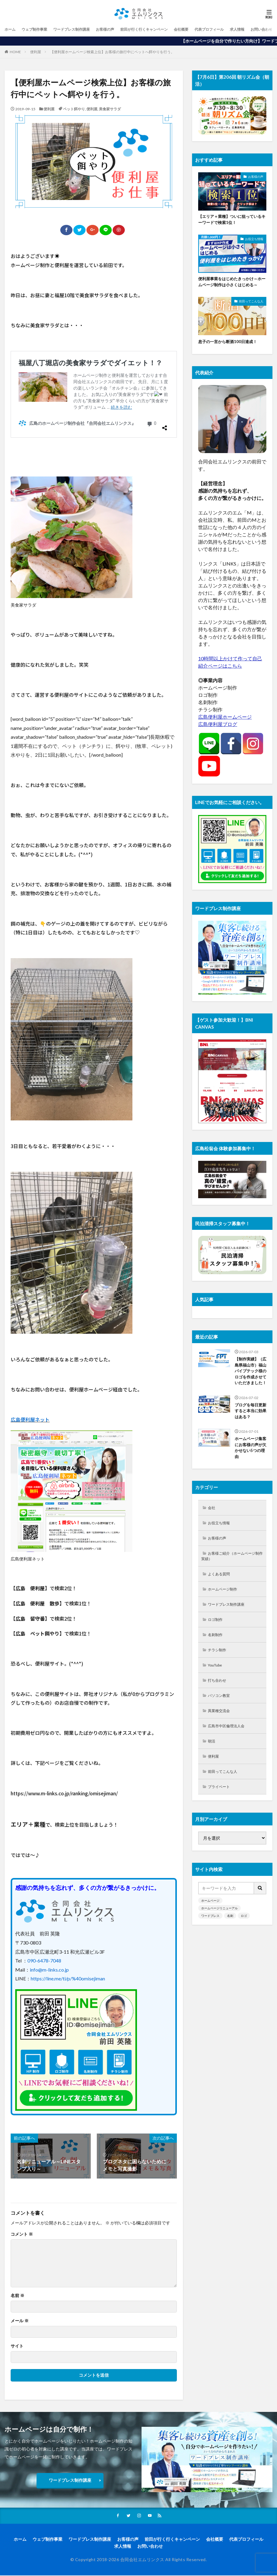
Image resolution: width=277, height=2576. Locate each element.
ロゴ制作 (217, 1638)
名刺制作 (217, 1654)
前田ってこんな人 (251, 303)
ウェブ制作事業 (38, 29)
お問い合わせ (150, 2546)
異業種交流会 (221, 1733)
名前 (17, 2295)
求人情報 (122, 2546)
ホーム (11, 29)
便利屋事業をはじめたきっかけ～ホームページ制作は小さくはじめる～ (232, 283)
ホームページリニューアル (219, 1934)
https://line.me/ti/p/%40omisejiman (68, 1978)
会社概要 (205, 29)
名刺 (230, 1941)
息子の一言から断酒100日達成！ (229, 343)
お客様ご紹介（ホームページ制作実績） (230, 1572)
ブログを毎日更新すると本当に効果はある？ (250, 1422)
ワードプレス (210, 1941)
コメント (22, 2234)
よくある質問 (221, 1591)
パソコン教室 (221, 1717)
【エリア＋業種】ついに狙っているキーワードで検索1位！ (232, 220)
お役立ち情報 (254, 240)
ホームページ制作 (226, 1606)
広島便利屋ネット (30, 1419)
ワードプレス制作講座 (80, 29)
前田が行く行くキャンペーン (163, 29)
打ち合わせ (219, 1701)
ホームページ (210, 1926)
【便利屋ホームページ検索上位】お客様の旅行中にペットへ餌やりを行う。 (112, 52)
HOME (15, 52)
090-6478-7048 (44, 1960)
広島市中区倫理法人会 (230, 1749)
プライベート (221, 1812)
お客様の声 (118, 29)
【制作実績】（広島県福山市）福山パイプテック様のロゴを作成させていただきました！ (250, 1377)
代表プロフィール (237, 29)
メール (20, 2321)
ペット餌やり (74, 109)
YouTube (217, 1685)
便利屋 (35, 52)
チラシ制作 (219, 1670)
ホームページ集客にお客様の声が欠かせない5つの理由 (250, 1460)
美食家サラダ (110, 109)
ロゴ (244, 1941)
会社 (213, 1521)
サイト (17, 2346)
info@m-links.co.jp (49, 1969)
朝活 (213, 1764)
